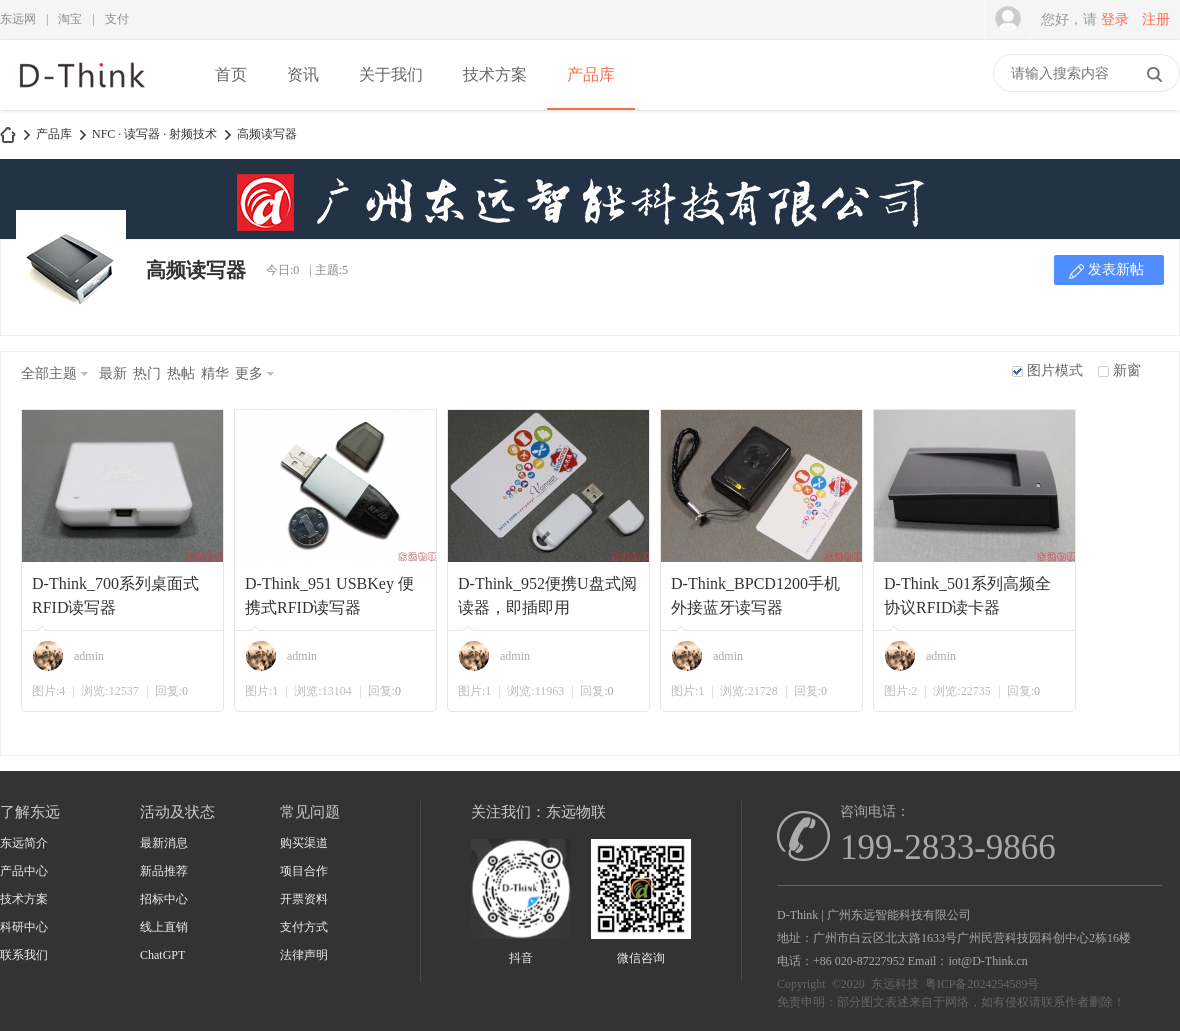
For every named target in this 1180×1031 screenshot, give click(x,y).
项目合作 (304, 871)
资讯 (303, 74)
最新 (113, 373)
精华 (215, 373)
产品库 (591, 74)
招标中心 (164, 899)
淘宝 (70, 19)
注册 (1156, 19)
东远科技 (895, 984)
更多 (249, 373)
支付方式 (304, 927)
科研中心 (24, 927)
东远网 (18, 19)
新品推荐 (164, 871)
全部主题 (49, 373)
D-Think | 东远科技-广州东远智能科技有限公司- (8, 134)
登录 (1115, 19)
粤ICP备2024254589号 (982, 984)
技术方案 (495, 74)
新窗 (1127, 370)
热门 (147, 373)
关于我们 (391, 74)
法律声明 (304, 955)
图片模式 (1055, 370)
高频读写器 (267, 134)
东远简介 (24, 843)
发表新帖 (1116, 269)
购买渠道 (304, 843)
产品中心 (24, 871)
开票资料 (304, 899)
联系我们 (24, 955)
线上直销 (164, 927)
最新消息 (164, 843)
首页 (231, 74)
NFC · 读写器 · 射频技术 (154, 134)
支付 (117, 19)
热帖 (181, 373)
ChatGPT (162, 955)
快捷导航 (983, 75)
